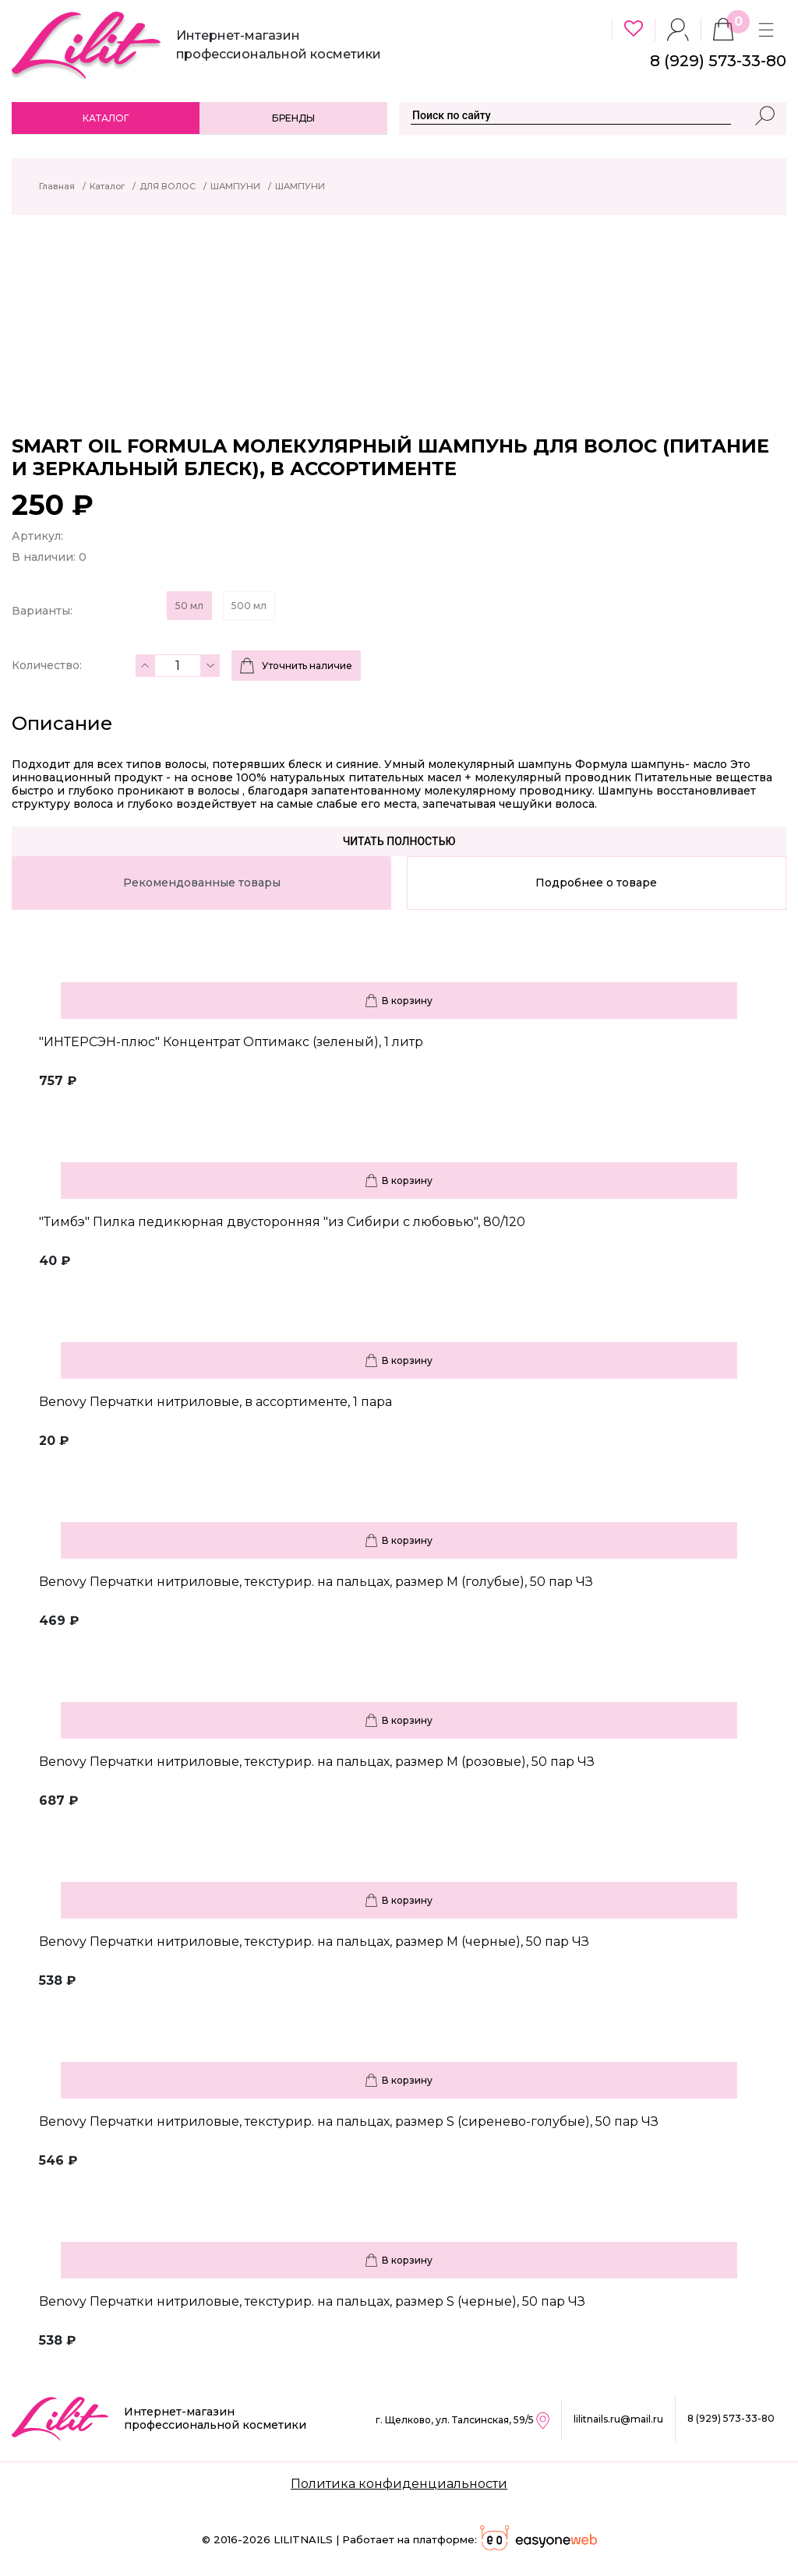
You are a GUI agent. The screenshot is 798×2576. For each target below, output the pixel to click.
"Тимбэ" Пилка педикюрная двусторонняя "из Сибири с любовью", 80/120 (282, 1221)
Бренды (293, 118)
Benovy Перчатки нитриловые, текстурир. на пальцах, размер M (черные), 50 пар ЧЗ (314, 1941)
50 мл (189, 605)
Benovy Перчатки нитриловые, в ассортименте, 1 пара (215, 1401)
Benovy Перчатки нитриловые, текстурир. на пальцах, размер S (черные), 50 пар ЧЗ (312, 2301)
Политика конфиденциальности (399, 2483)
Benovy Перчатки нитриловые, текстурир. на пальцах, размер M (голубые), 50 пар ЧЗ (316, 1581)
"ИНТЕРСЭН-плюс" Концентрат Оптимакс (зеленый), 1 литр (231, 1041)
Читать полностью (399, 841)
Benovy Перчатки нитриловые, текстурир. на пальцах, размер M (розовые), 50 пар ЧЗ (317, 1761)
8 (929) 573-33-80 (731, 2418)
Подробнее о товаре (596, 883)
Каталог (106, 118)
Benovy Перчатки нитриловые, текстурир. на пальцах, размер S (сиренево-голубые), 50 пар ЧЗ (349, 2121)
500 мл (249, 605)
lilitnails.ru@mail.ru (618, 2419)
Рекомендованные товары (202, 883)
